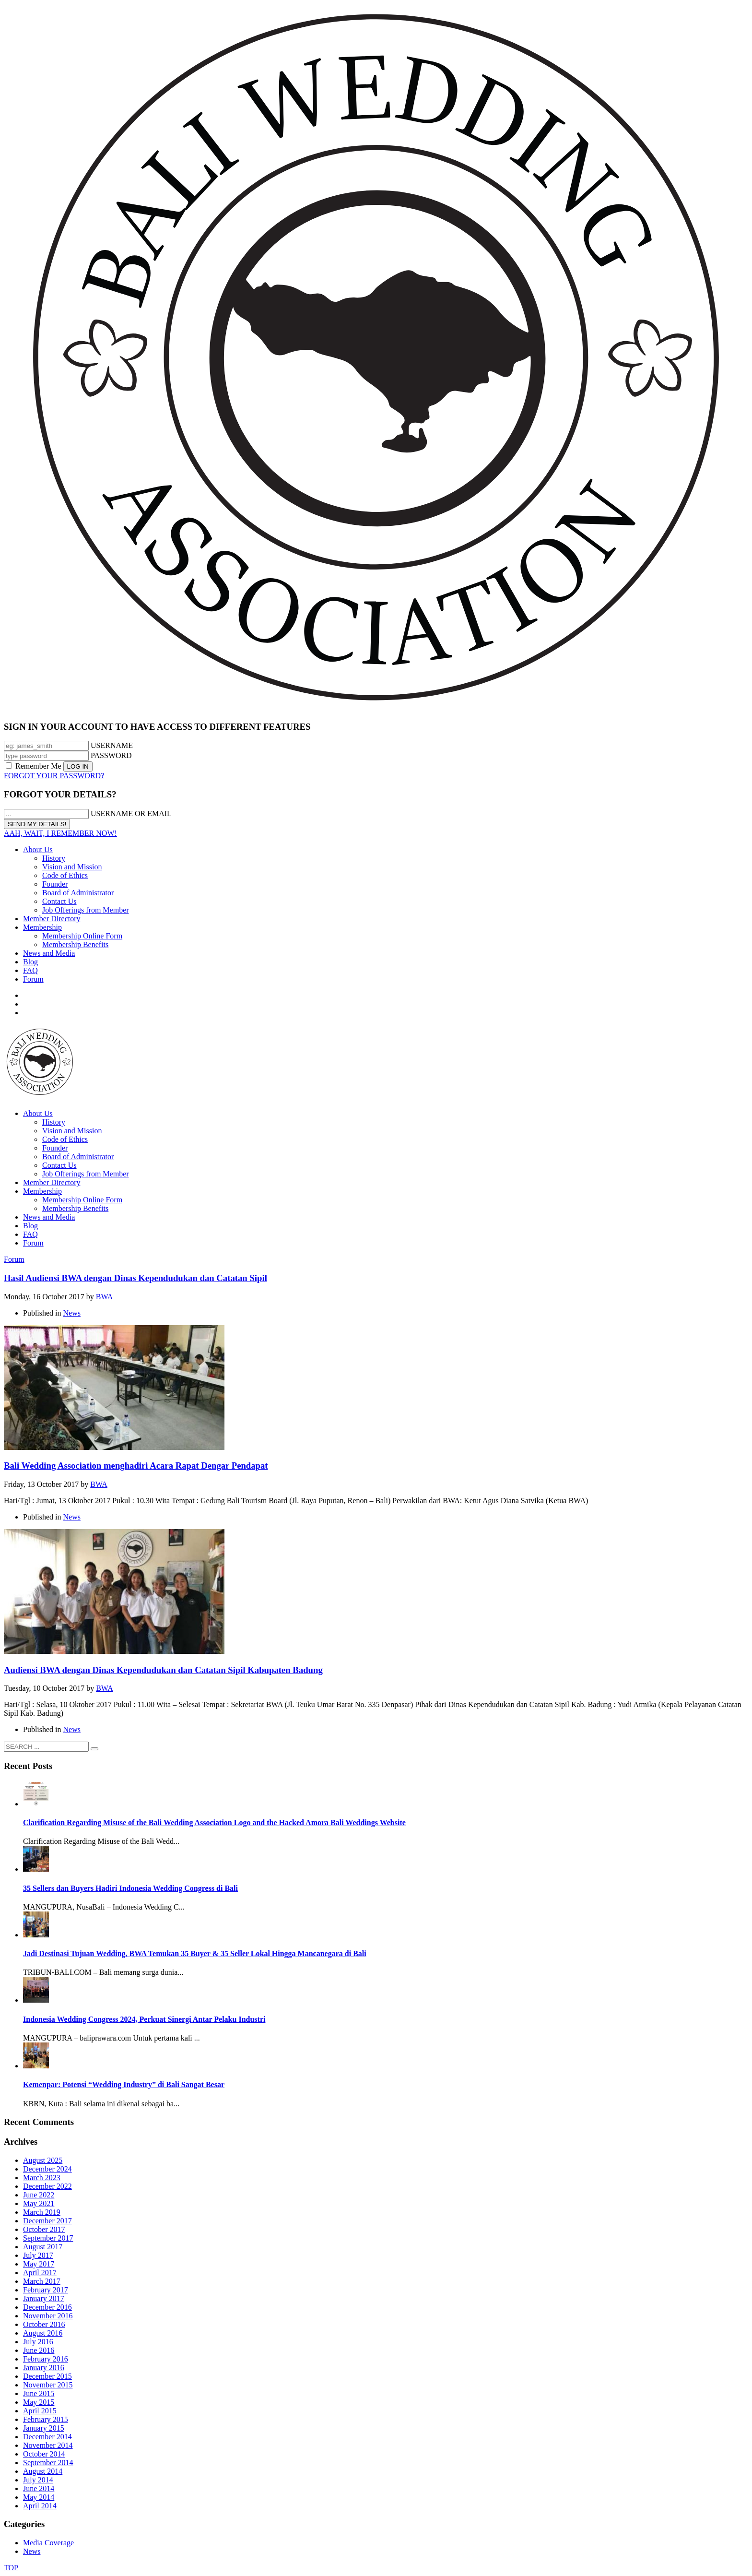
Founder (55, 884)
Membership (42, 927)
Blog (30, 962)
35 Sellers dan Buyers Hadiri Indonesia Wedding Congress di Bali (130, 1888)
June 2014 (38, 2488)
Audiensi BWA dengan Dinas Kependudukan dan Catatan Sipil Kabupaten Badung (163, 1670)
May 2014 (38, 2497)
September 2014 (48, 2462)
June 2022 (38, 2195)
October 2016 (44, 2324)
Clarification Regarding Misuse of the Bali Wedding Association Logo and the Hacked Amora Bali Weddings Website (214, 1822)
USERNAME (112, 745)
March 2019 (41, 2212)
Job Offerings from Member (85, 910)
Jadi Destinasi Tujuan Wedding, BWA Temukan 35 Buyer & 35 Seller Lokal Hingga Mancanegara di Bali (194, 1953)
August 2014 (42, 2471)
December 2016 (47, 2307)
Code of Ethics (65, 875)
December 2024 (47, 2169)
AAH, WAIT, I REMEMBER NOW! (60, 833)
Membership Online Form (82, 936)
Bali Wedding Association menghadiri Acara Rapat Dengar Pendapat (136, 1465)
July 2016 (38, 2342)
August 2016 (42, 2333)
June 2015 (38, 2393)
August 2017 (42, 2247)
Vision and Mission (72, 867)
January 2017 (43, 2298)
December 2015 (47, 2376)
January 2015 (43, 2428)
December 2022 (47, 2186)
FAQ (30, 970)
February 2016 (45, 2359)
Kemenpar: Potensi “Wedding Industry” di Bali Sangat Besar (123, 2084)
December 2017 (47, 2221)
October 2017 (44, 2229)
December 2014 (47, 2437)
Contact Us (59, 901)
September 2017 (48, 2238)
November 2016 (48, 2316)
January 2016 (43, 2367)
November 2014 (48, 2445)
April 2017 (40, 2272)
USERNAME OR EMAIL (131, 813)
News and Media (49, 953)
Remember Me (34, 766)
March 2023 (41, 2177)
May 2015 (38, 2402)
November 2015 (48, 2385)
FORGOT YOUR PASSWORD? (54, 776)
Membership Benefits (75, 944)
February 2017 (45, 2290)
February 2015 (45, 2419)
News (72, 1313)
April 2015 (40, 2411)
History (53, 858)
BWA (104, 1297)
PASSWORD (111, 755)
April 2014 (40, 2506)
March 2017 (41, 2281)
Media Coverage (48, 2543)
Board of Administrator (78, 893)
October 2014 (44, 2454)
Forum (33, 979)
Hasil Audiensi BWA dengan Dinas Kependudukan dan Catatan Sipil (135, 1278)
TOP (11, 2568)
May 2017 (38, 2264)
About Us (38, 849)
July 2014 (38, 2480)
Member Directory (52, 918)
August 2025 (42, 2160)
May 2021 (38, 2203)
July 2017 (38, 2255)
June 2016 (38, 2350)
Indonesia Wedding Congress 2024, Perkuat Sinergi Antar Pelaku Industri (144, 2019)
